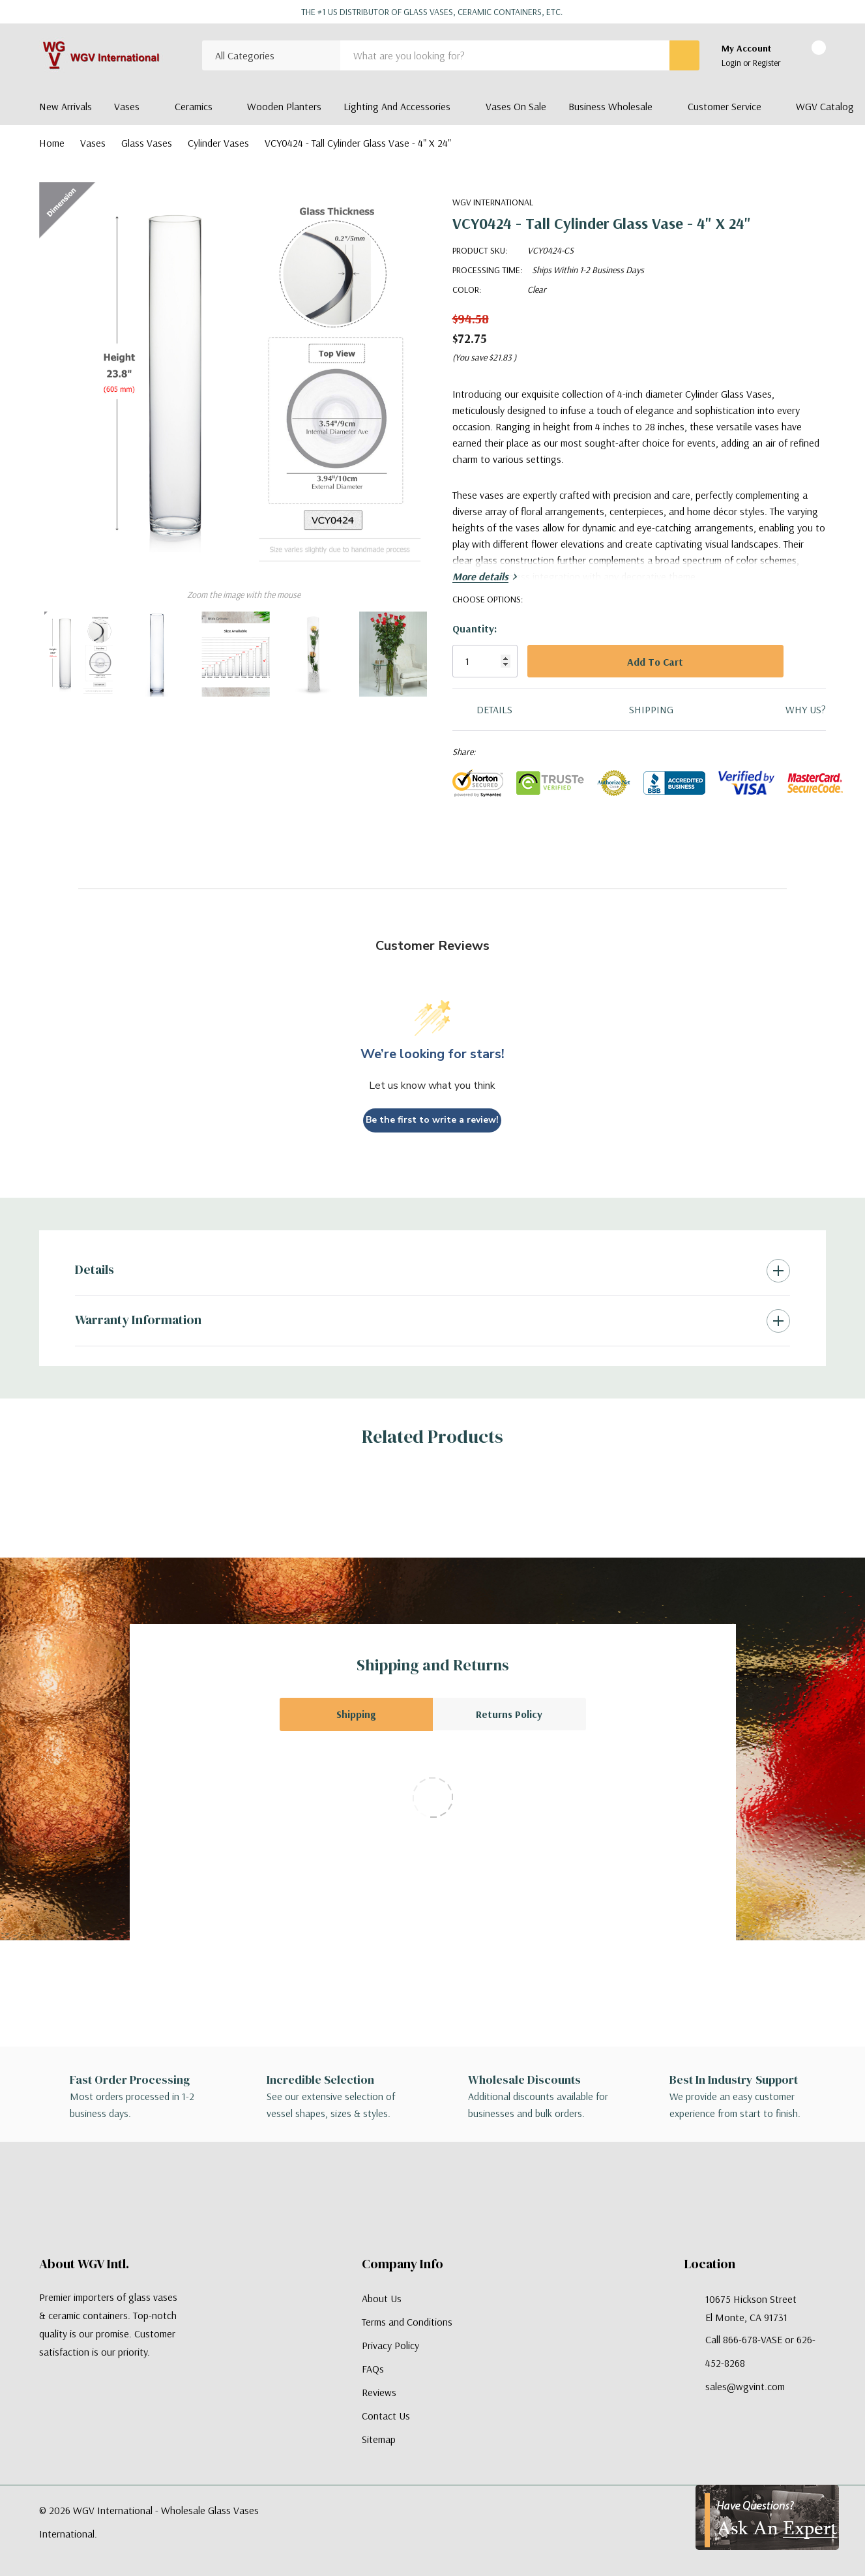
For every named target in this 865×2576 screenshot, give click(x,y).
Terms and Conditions (407, 2321)
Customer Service (724, 106)
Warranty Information (138, 1319)
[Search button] (684, 55)
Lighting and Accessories (397, 106)
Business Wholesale (610, 106)
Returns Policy (509, 1714)
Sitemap (379, 2439)
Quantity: (474, 628)
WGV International (492, 202)
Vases (126, 106)
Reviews (379, 2392)
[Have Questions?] (767, 2517)
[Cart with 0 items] (807, 56)
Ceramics (194, 106)
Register (767, 62)
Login (732, 62)
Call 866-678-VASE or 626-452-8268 (760, 2351)
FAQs (373, 2368)
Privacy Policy (390, 2345)
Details (94, 1269)
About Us (382, 2298)
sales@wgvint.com (745, 2386)
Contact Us (386, 2415)
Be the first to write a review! (432, 1120)
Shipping (355, 1714)
